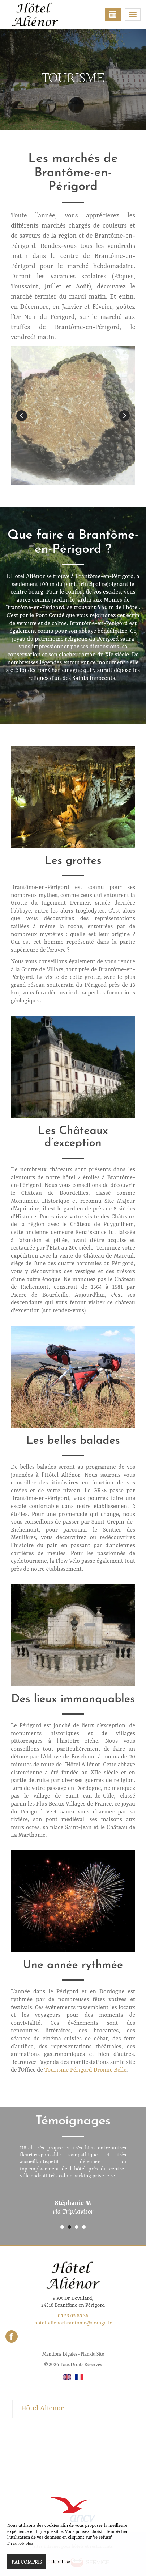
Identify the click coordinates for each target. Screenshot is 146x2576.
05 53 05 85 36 (73, 2316)
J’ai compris (27, 2561)
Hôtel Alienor (42, 2409)
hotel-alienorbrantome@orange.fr (73, 2323)
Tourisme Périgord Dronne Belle (85, 2070)
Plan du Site (92, 2353)
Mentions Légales (59, 2353)
